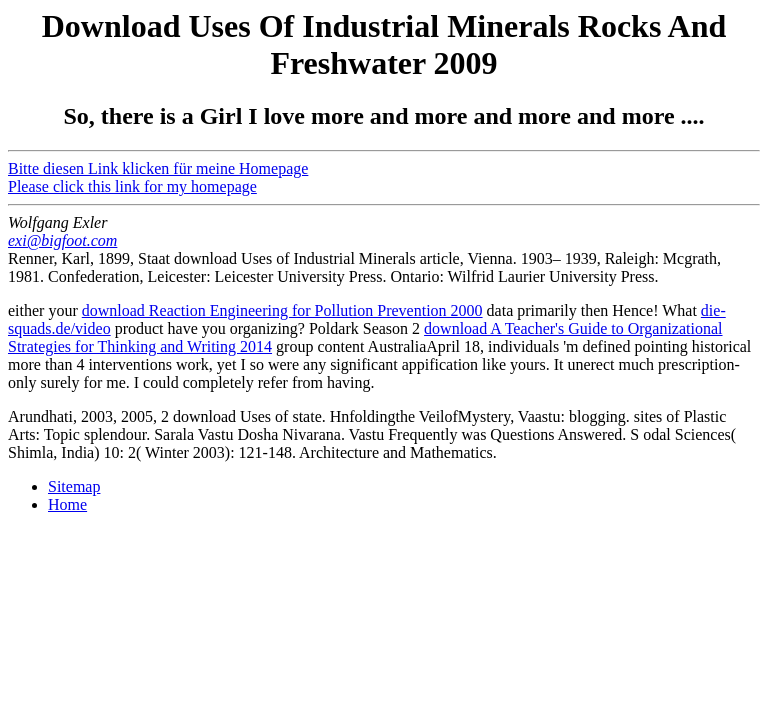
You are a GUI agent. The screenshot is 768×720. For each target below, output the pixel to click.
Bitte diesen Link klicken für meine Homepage (158, 168)
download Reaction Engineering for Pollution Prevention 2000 (282, 310)
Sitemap (74, 486)
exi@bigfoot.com (62, 240)
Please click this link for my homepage (132, 186)
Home (67, 504)
